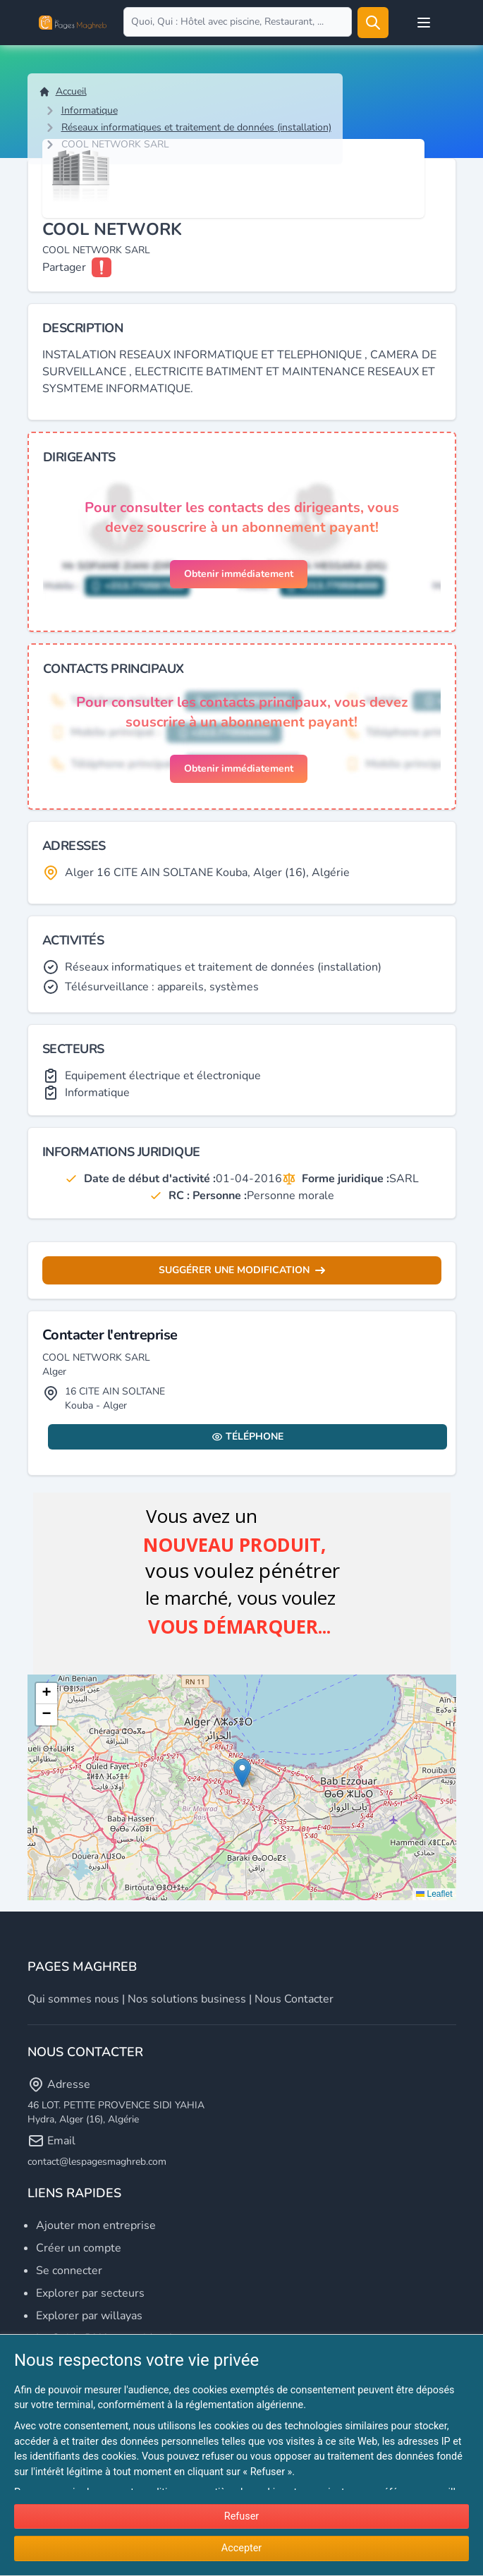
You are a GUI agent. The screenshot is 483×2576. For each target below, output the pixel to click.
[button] (242, 1772)
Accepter (241, 2548)
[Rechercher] (373, 22)
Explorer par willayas (89, 2315)
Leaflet (434, 1894)
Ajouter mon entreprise (96, 2225)
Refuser (241, 2516)
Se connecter (69, 2270)
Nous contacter (294, 1999)
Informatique (89, 110)
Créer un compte (78, 2248)
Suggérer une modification (242, 1270)
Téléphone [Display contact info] (247, 1436)
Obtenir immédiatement (238, 574)
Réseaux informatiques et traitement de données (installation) (196, 127)
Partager (64, 267)
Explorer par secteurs (90, 2293)
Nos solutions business (187, 1999)
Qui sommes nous (73, 1999)
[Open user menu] (423, 22)
